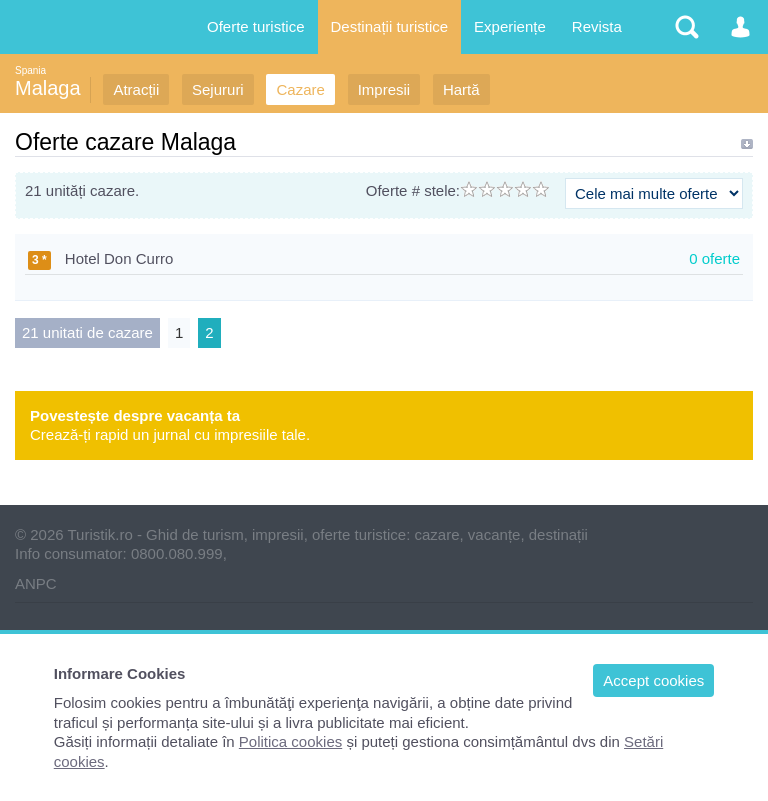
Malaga (48, 88)
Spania (30, 70)
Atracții (136, 89)
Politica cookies (290, 741)
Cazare (300, 89)
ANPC (36, 583)
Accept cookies (653, 680)
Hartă (461, 89)
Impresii (384, 89)
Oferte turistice (256, 26)
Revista (597, 26)
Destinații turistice (390, 26)
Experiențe (510, 26)
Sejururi (218, 89)
